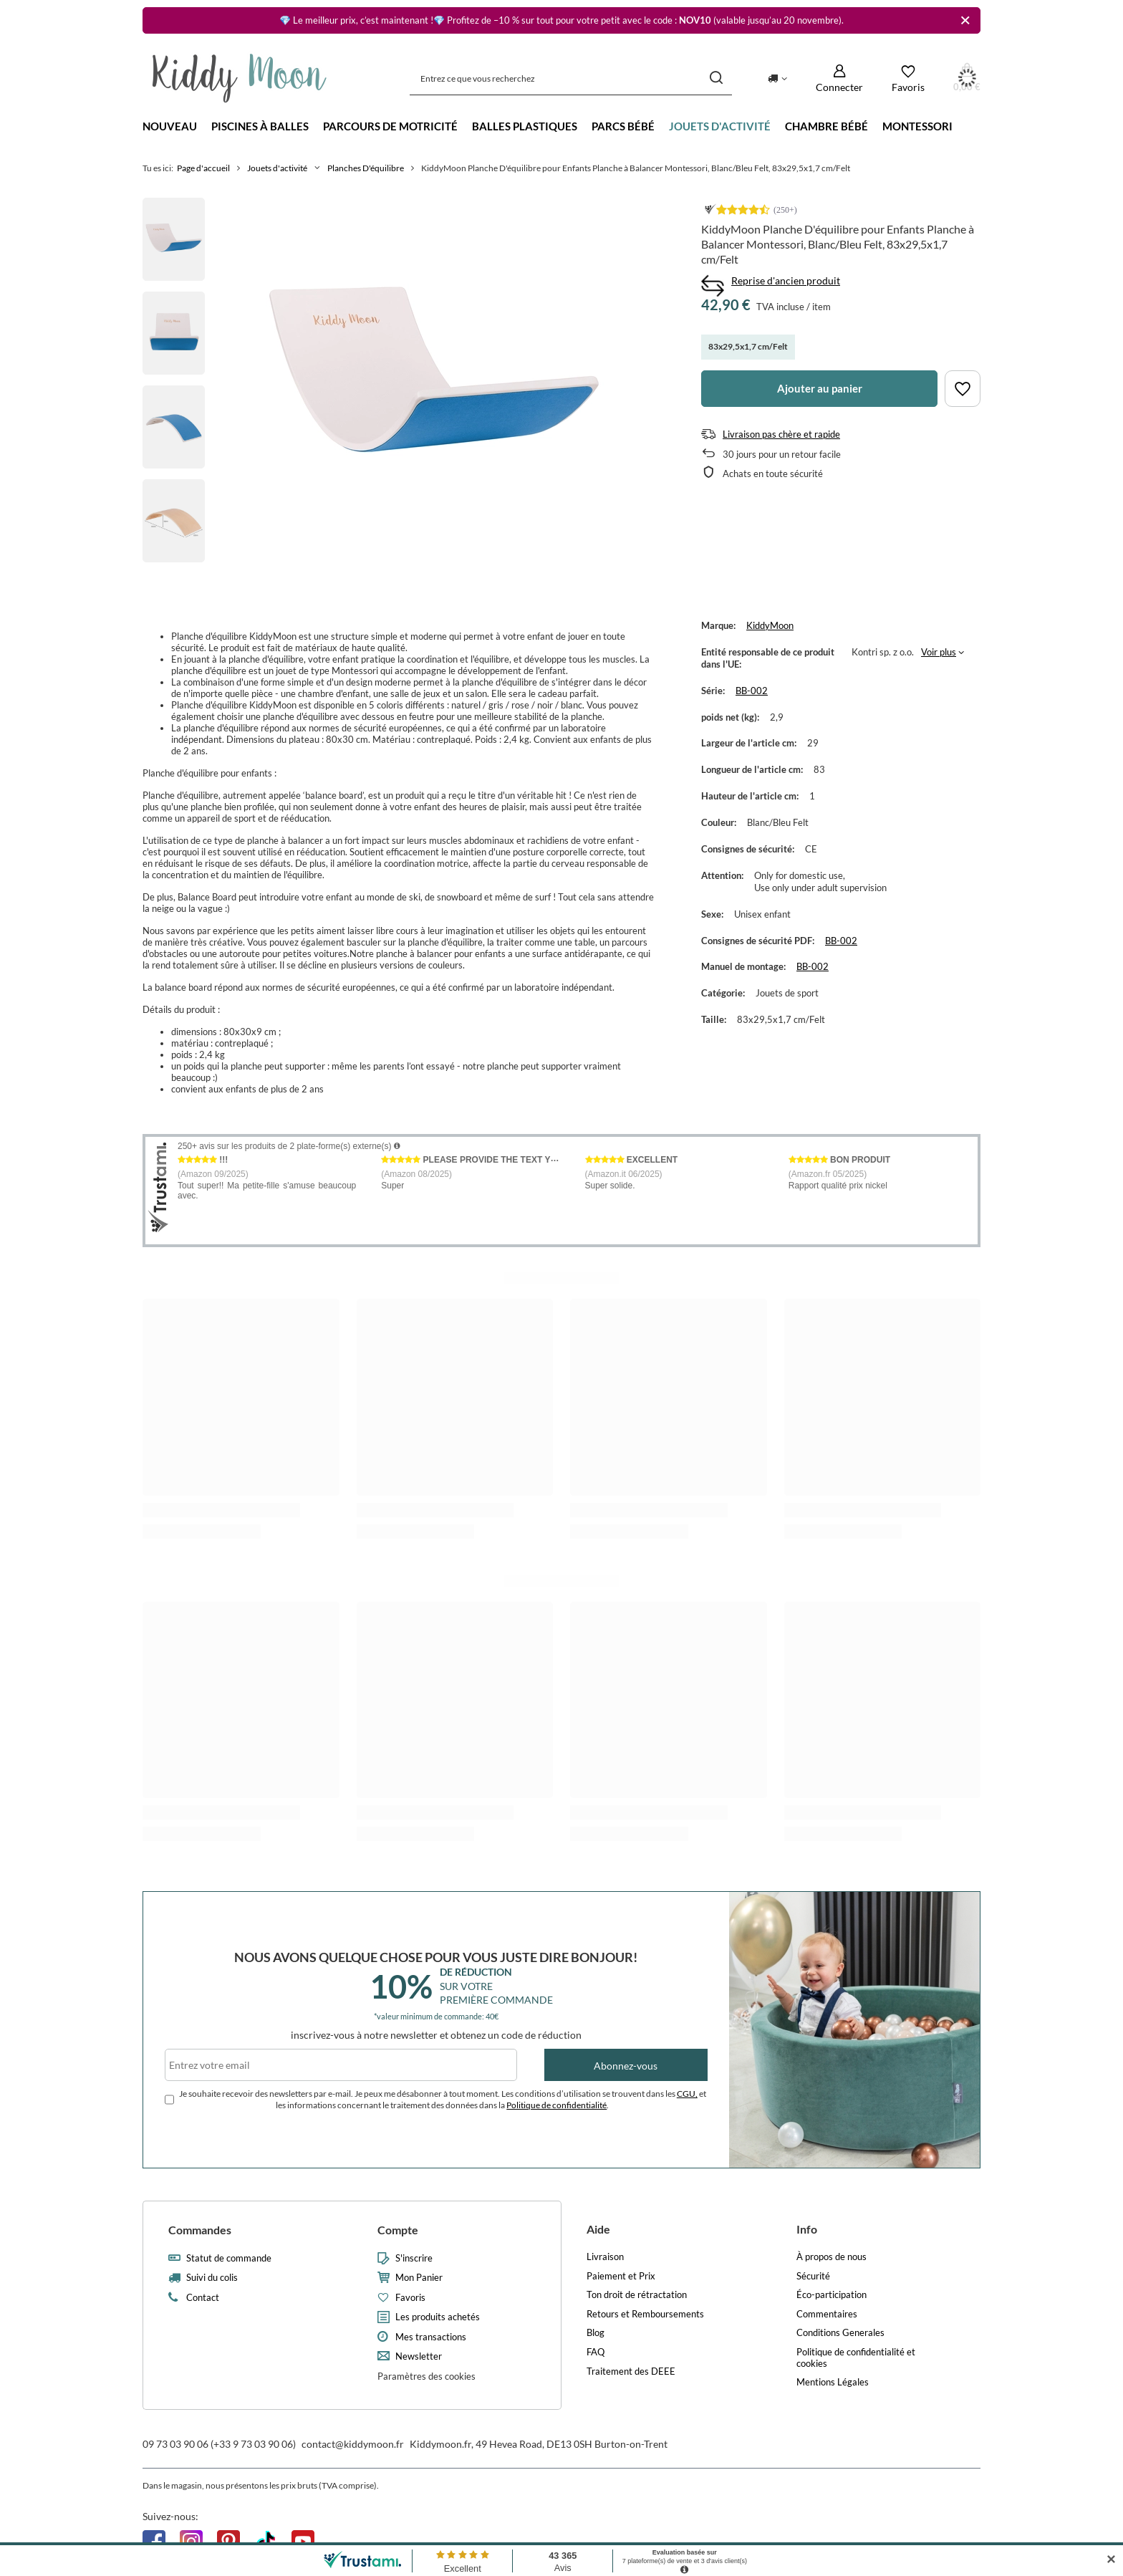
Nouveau (170, 126)
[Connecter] (839, 78)
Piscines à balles (260, 126)
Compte (397, 2229)
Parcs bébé (623, 126)
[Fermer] (965, 20)
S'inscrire (414, 2258)
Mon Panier (419, 2277)
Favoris (410, 2297)
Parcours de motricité (390, 126)
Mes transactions (430, 2337)
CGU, (687, 2093)
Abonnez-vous (625, 2066)
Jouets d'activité (720, 126)
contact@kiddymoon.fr (353, 2444)
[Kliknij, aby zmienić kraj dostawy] (777, 78)
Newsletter (418, 2356)
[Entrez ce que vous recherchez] (571, 78)
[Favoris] (908, 78)
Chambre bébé (826, 126)
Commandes (199, 2229)
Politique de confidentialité (556, 2105)
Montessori (917, 126)
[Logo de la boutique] (240, 78)
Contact (202, 2297)
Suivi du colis (212, 2277)
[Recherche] (716, 78)
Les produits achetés (437, 2317)
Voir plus (938, 652)
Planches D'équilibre (365, 168)
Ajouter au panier (819, 388)
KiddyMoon (770, 625)
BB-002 (752, 690)
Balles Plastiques (524, 126)
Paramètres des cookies (426, 2376)
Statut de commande (228, 2258)
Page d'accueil (203, 168)
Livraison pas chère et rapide (781, 434)
